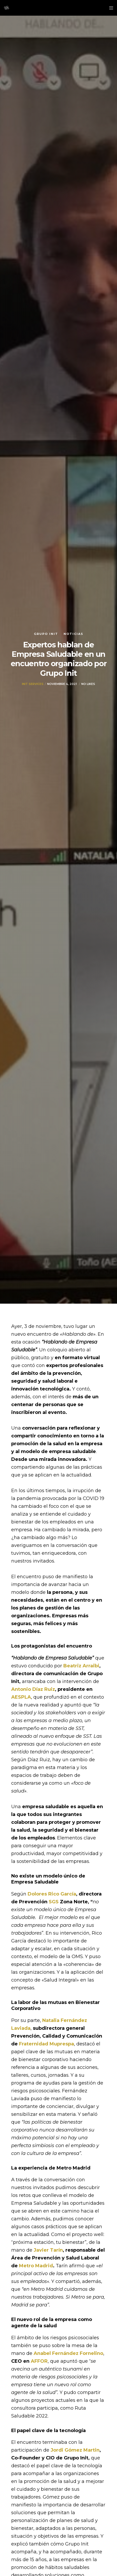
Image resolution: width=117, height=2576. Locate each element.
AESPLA (21, 1697)
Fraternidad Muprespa (46, 2044)
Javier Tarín (48, 2250)
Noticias (73, 634)
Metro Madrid (36, 2266)
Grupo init (46, 634)
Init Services (33, 684)
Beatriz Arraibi (81, 1666)
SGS (54, 1902)
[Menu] (109, 8)
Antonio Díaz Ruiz (33, 1689)
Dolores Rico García (52, 1894)
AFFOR (39, 2361)
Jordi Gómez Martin (75, 2450)
